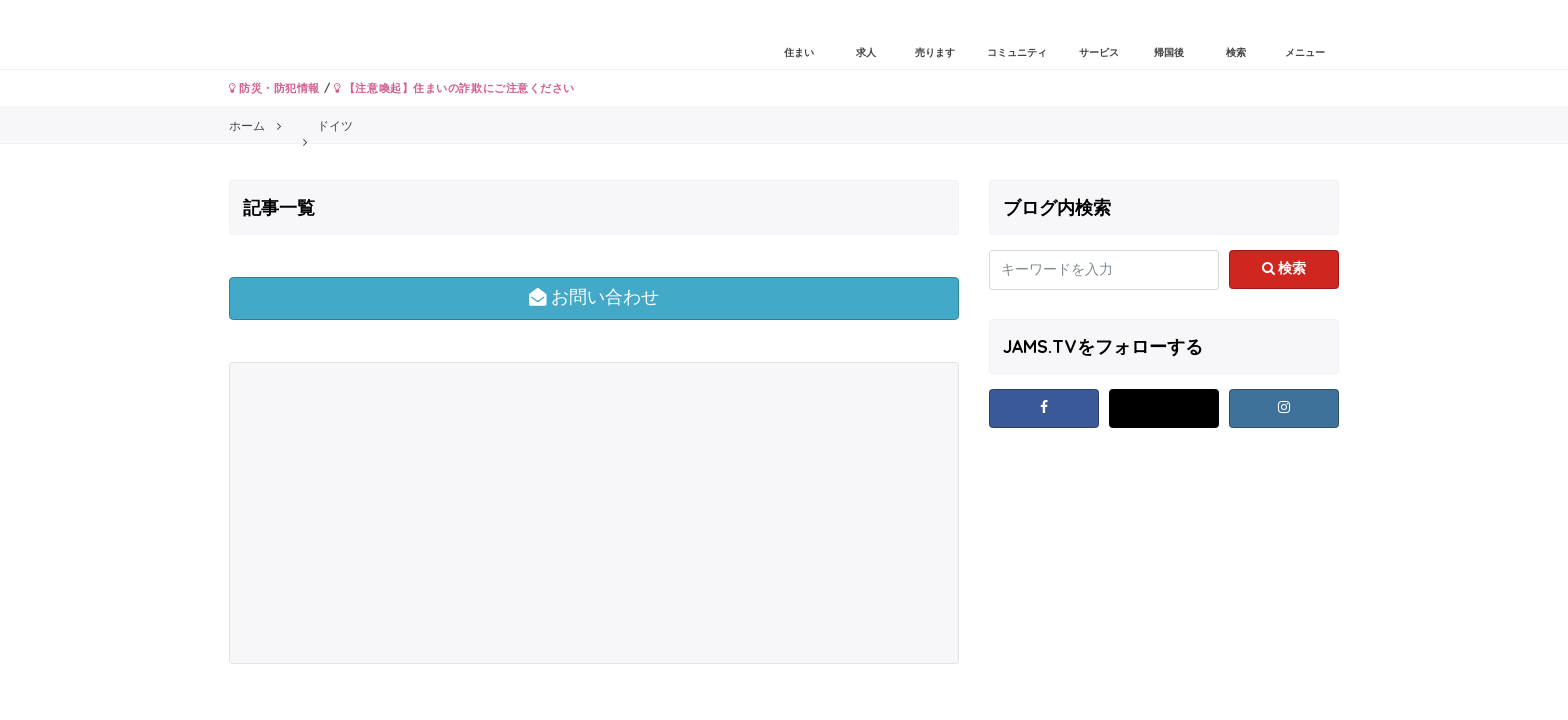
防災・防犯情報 (274, 88)
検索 (1284, 268)
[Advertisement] (413, 513)
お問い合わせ (594, 297)
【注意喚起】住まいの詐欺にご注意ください (454, 88)
